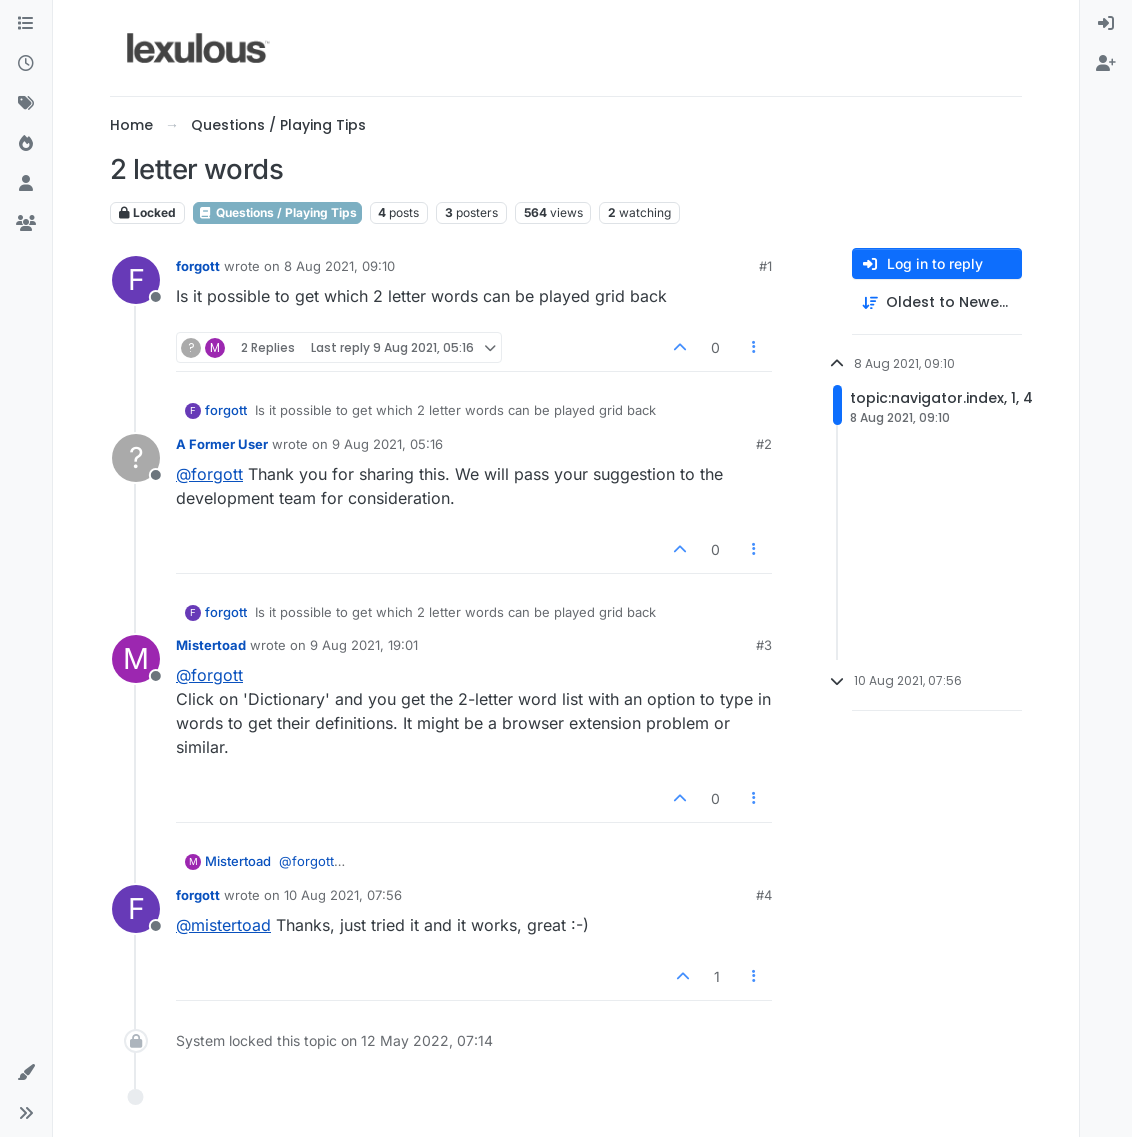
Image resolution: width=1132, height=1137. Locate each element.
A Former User (222, 444)
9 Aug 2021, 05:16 (387, 444)
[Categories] (26, 24)
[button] (26, 1073)
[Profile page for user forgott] (136, 280)
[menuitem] (1106, 24)
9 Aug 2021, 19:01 (364, 645)
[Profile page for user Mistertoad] (136, 659)
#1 (765, 266)
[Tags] (26, 104)
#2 (764, 444)
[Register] (1106, 64)
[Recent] (26, 64)
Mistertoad (211, 645)
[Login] (1106, 24)
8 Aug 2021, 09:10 (339, 266)
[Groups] (26, 224)
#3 (764, 645)
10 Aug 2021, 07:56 (343, 895)
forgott (198, 266)
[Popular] (26, 144)
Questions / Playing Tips (277, 212)
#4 (764, 895)
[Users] (26, 184)
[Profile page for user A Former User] (136, 458)
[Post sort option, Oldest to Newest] (937, 302)
